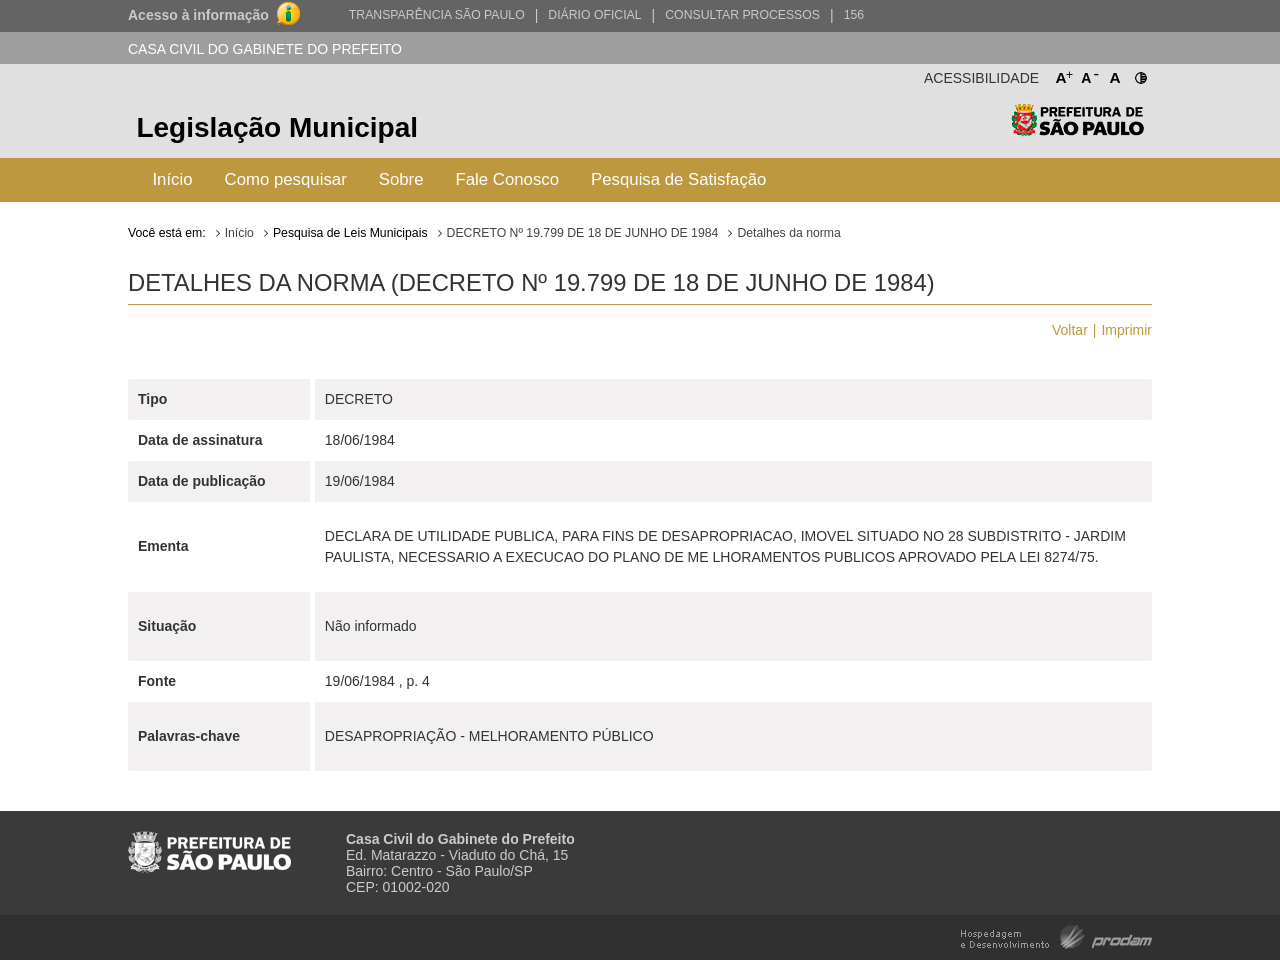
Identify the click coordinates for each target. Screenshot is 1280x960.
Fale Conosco (508, 179)
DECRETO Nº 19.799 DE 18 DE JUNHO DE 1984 (583, 233)
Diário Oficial (594, 15)
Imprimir (1126, 330)
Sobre (401, 179)
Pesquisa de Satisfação (678, 179)
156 (854, 15)
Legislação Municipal (277, 127)
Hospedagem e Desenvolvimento (1056, 935)
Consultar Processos (742, 15)
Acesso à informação (198, 15)
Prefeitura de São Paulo (1077, 130)
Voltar (1070, 330)
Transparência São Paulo (437, 15)
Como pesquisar (286, 179)
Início (172, 179)
